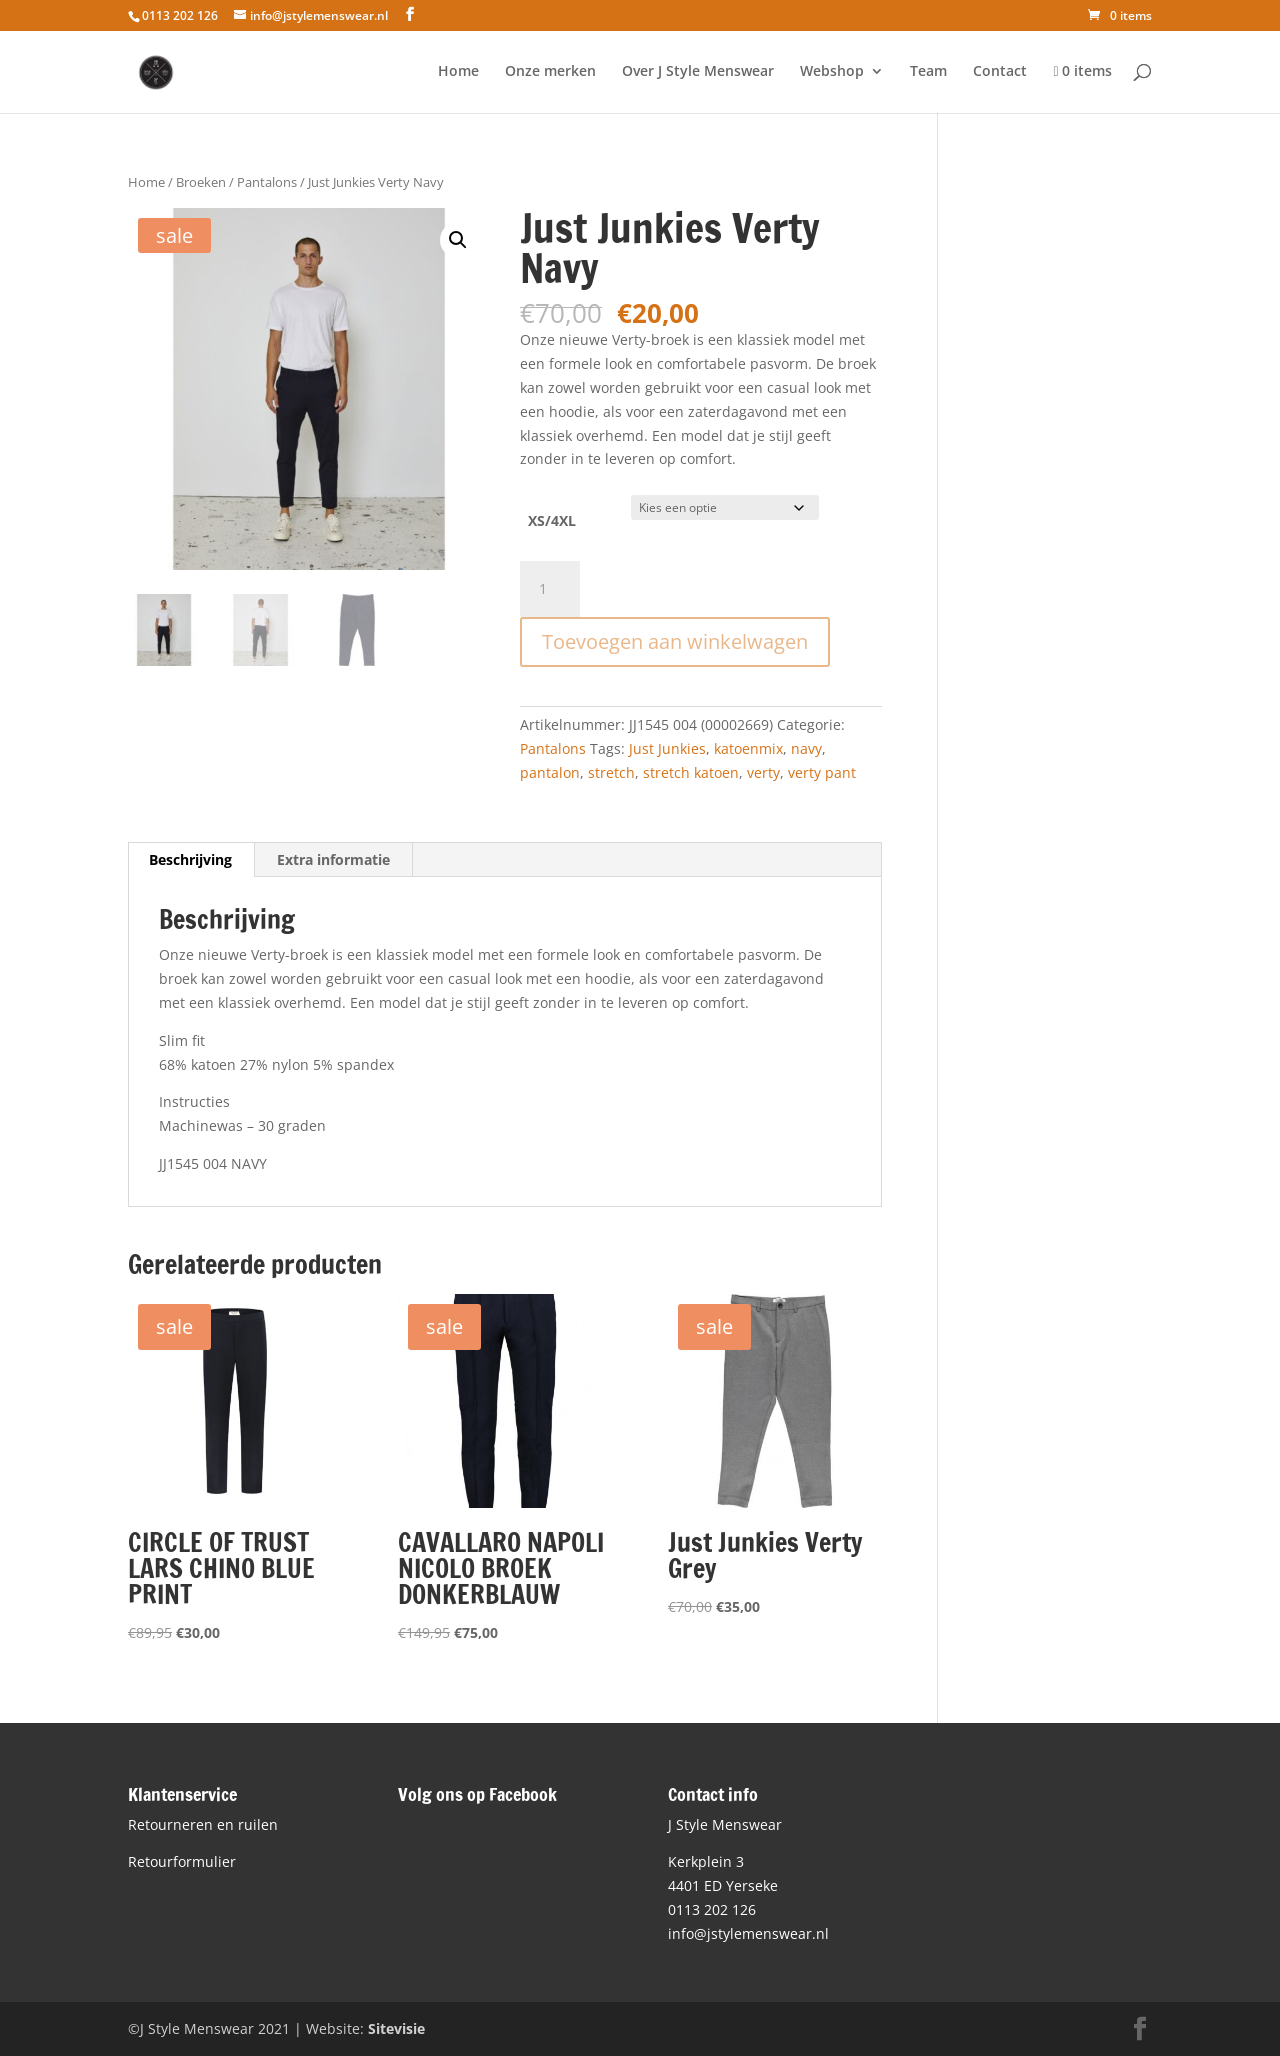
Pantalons (267, 182)
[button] (458, 240)
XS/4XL (552, 520)
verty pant (822, 772)
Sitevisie (396, 2028)
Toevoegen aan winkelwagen (675, 641)
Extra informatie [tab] (333, 859)
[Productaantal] (550, 589)
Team (928, 72)
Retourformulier (182, 1861)
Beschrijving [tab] (190, 859)
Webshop (832, 72)
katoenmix (748, 748)
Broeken (201, 182)
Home (458, 72)
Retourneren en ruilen (203, 1824)
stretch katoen (691, 772)
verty (763, 772)
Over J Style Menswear (698, 72)
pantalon (550, 772)
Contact (1000, 72)
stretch (611, 772)
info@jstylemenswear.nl (748, 1933)
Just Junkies (667, 748)
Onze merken (550, 72)
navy (806, 748)
